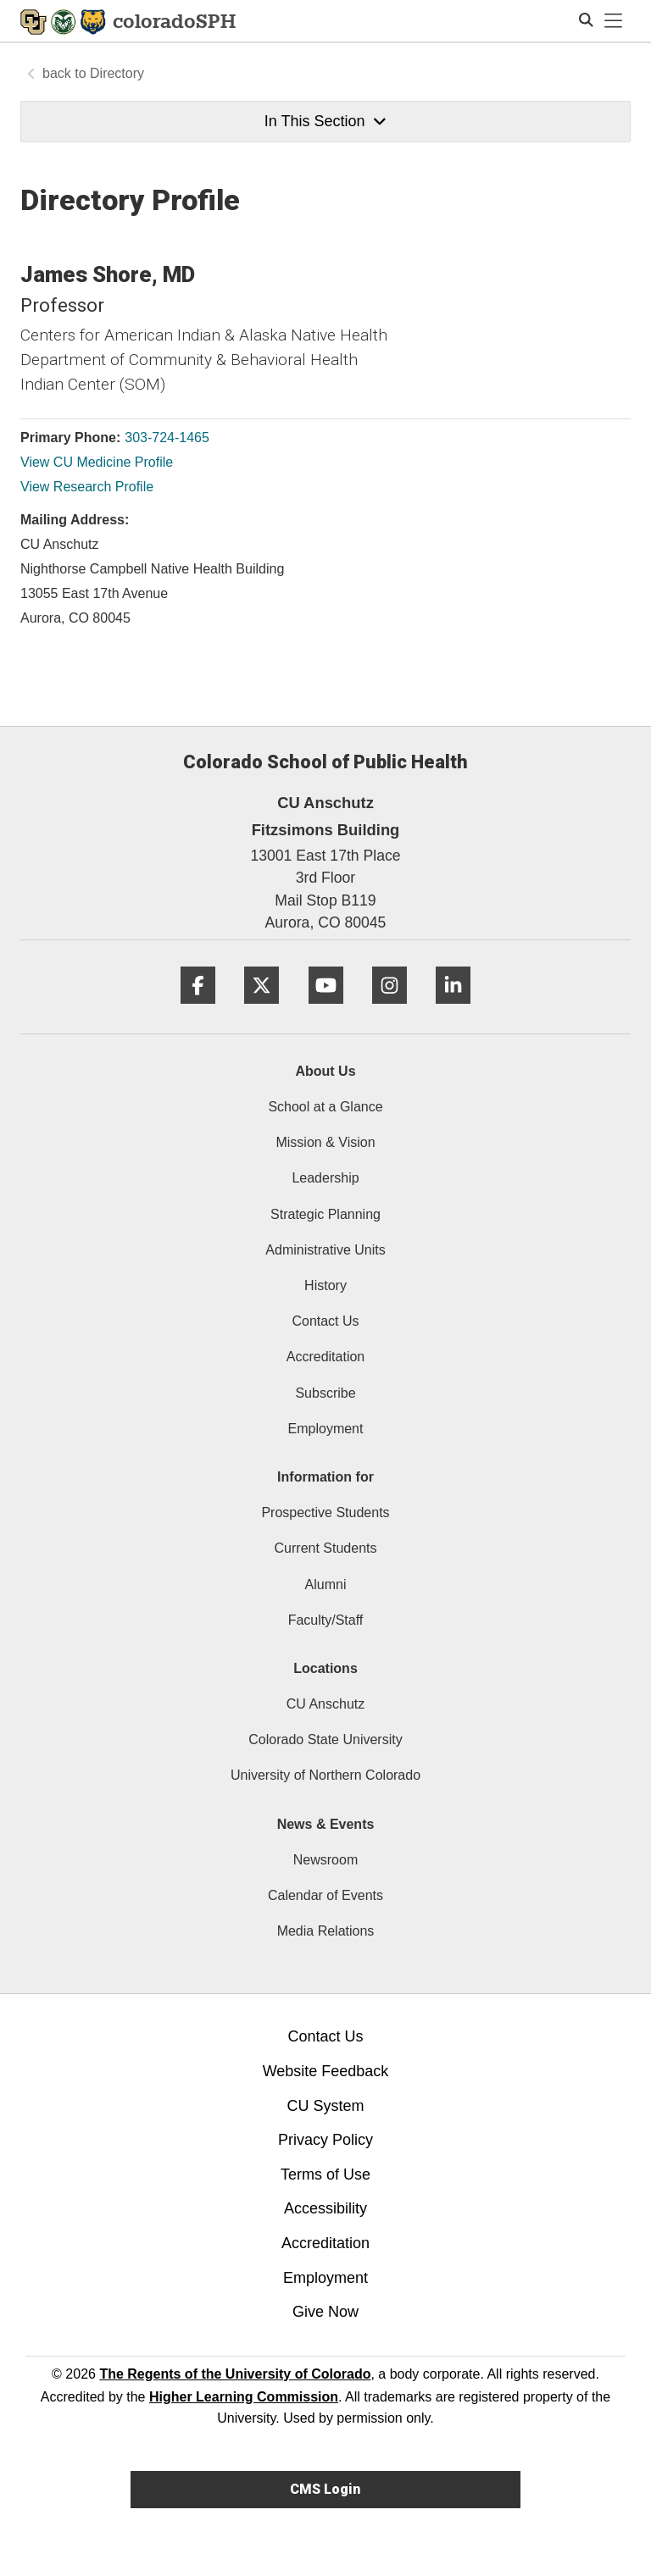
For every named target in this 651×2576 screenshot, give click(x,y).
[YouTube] (326, 1010)
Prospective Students (325, 1512)
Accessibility (325, 2208)
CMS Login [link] (325, 2489)
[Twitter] (261, 1010)
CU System (325, 2105)
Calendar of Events (325, 1895)
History (325, 1285)
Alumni (326, 1584)
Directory (117, 73)
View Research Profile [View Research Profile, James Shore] (86, 486)
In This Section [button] (325, 121)
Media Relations (326, 1931)
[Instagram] (389, 1010)
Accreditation (326, 1356)
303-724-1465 (167, 437)
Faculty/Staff (326, 1620)
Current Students (326, 1548)
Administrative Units (325, 1250)
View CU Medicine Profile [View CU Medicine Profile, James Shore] (96, 462)
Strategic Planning (325, 1214)
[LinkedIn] (453, 1010)
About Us (325, 1071)
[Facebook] (198, 1010)
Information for (325, 1477)
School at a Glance (325, 1107)
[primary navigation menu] (614, 21)
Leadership (325, 1178)
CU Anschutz (325, 1704)
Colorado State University (325, 1739)
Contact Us (325, 1321)
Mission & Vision (325, 1142)
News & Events (326, 1824)
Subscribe (325, 1393)
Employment (326, 1428)
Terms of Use (325, 2174)
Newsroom (325, 1860)
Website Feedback (326, 2071)
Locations (325, 1668)
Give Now (325, 2311)
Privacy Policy (325, 2139)
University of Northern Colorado (325, 1775)
